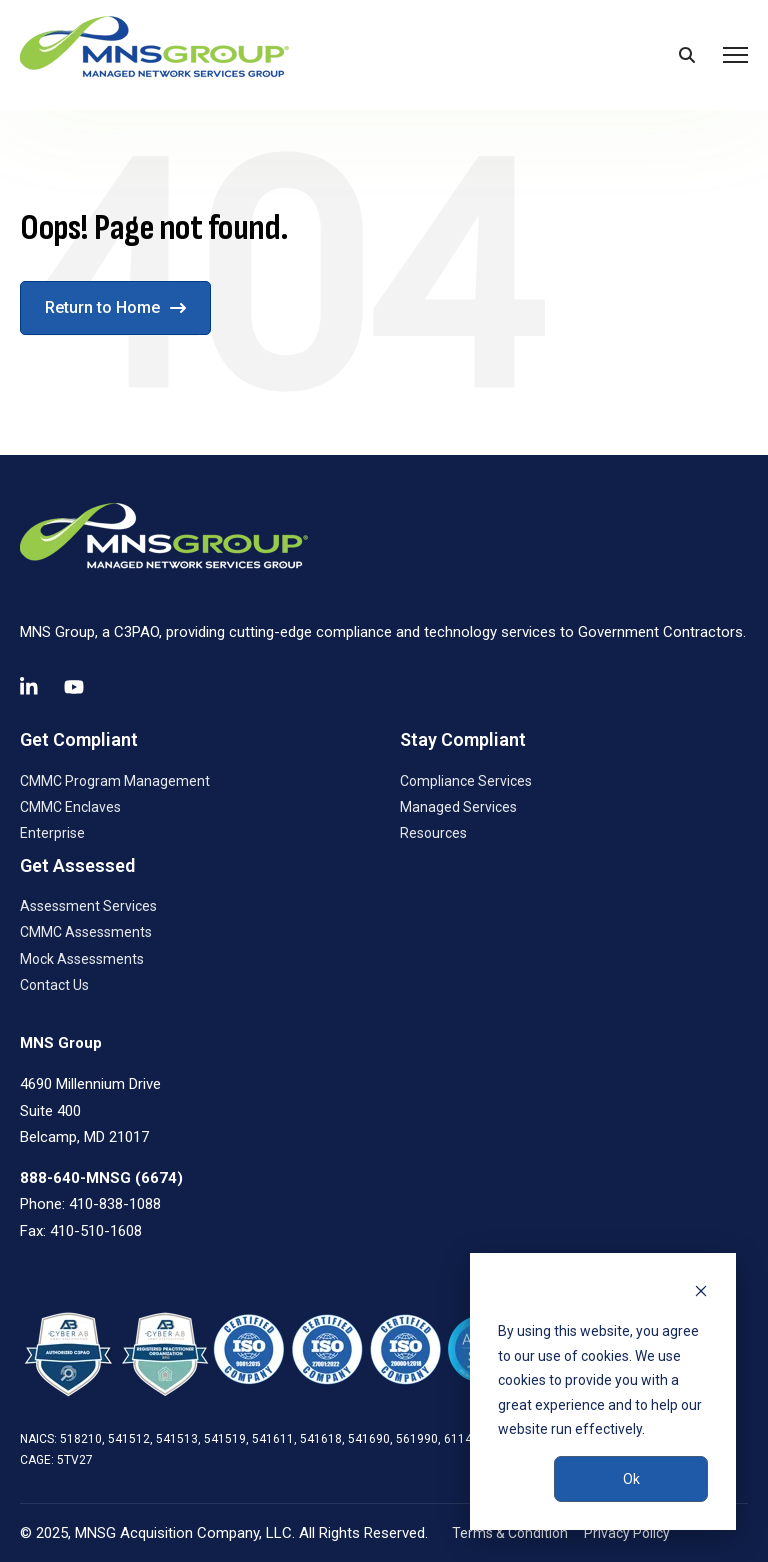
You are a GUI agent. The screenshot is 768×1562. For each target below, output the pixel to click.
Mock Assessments (82, 959)
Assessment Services (88, 906)
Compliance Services (466, 781)
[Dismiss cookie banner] (701, 1293)
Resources (433, 833)
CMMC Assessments (86, 932)
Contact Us (54, 985)
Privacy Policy (627, 1533)
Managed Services (458, 807)
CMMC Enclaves (70, 807)
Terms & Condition (510, 1533)
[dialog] (603, 1391)
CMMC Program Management (115, 781)
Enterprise (52, 833)
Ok (631, 1479)
